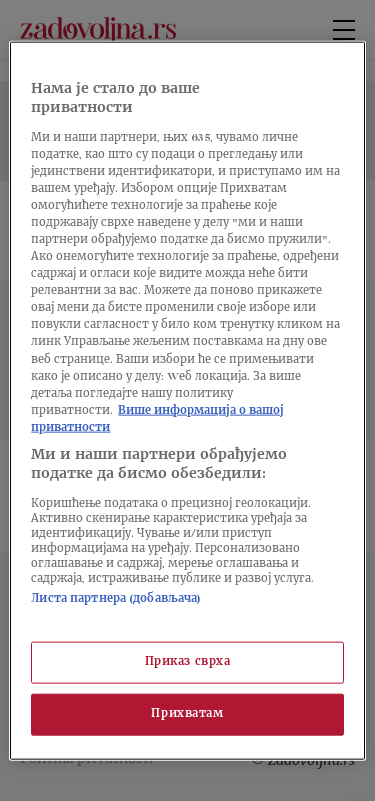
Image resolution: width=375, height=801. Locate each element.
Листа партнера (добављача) (116, 599)
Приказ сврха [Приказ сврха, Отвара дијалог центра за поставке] (188, 662)
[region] (187, 400)
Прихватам (187, 714)
